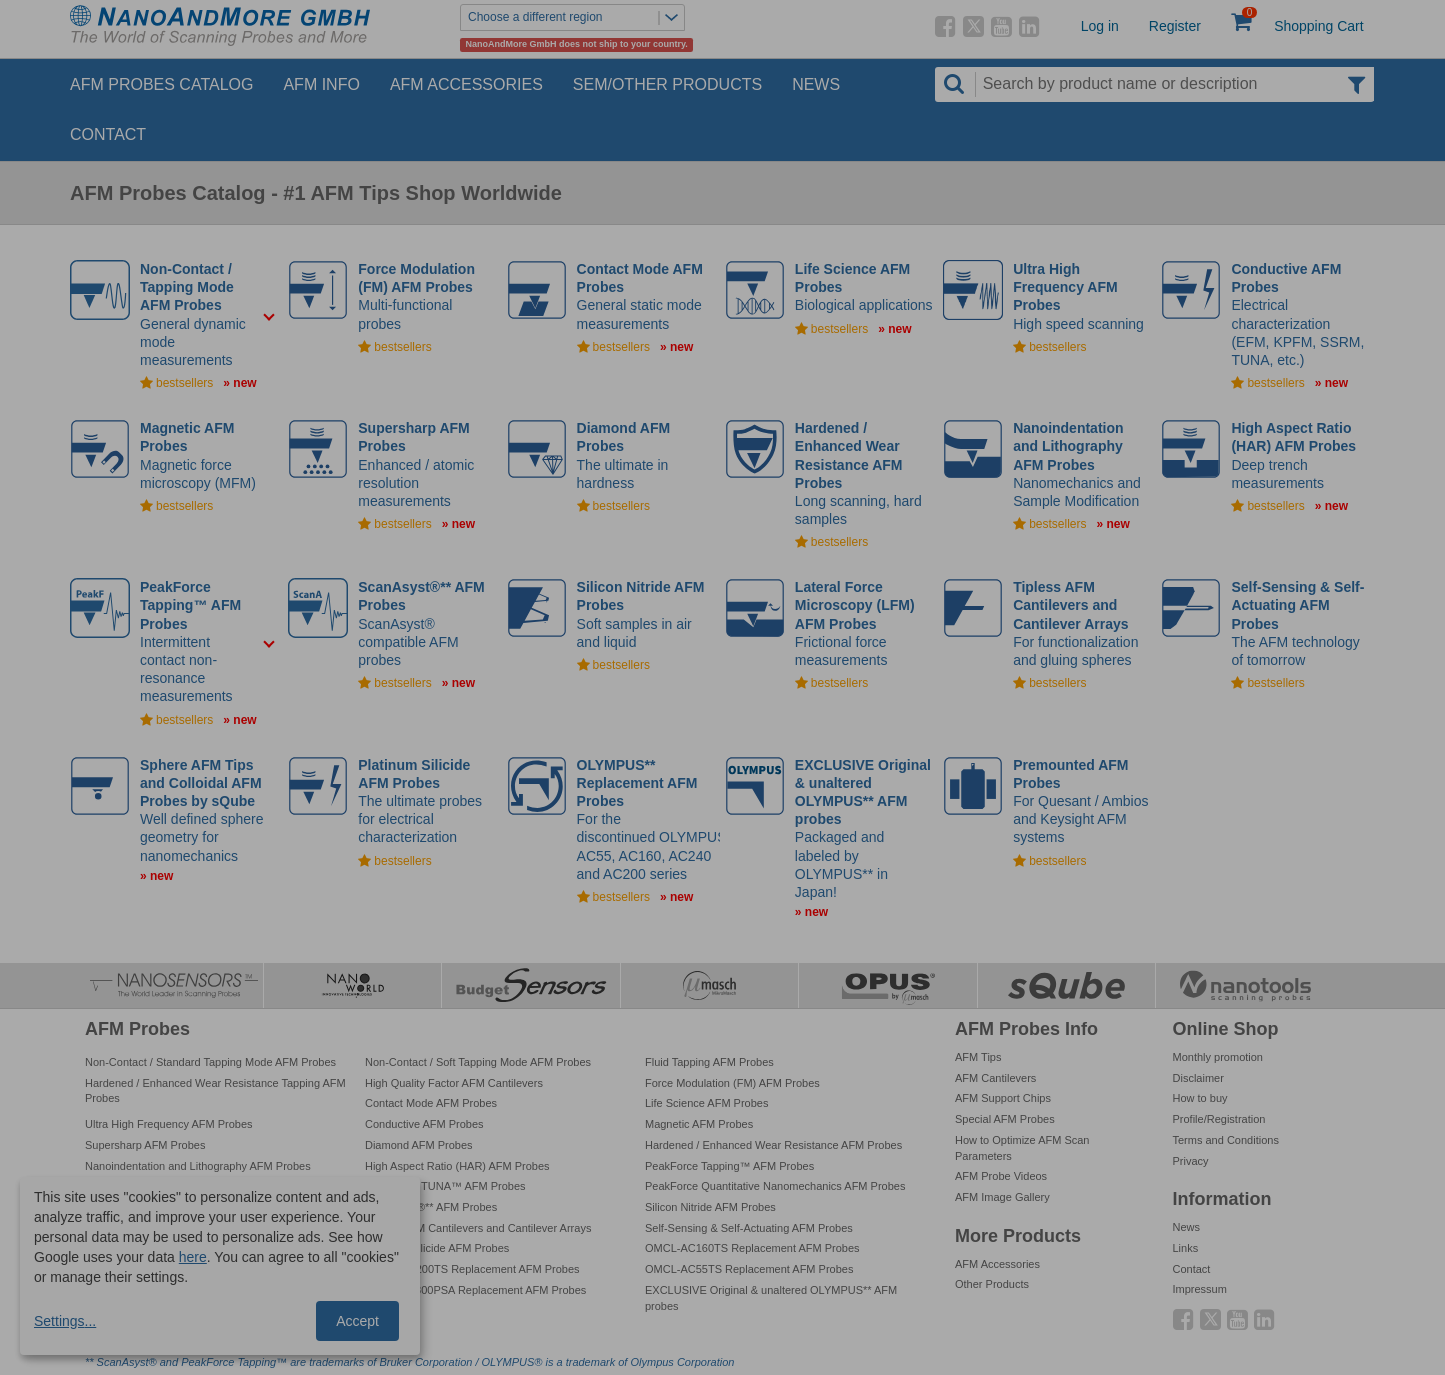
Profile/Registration (1219, 1119)
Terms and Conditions (1226, 1140)
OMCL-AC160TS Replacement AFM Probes (752, 1248)
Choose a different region (576, 17)
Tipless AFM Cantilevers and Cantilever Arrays (478, 1228)
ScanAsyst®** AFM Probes (431, 1207)
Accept (357, 1321)
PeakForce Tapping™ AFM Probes (729, 1166)
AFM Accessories (466, 84)
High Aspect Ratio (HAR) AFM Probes (457, 1166)
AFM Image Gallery (1002, 1197)
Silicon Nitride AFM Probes (710, 1207)
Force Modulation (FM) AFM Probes (732, 1083)
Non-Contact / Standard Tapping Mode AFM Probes (210, 1062)
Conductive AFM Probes (424, 1124)
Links (1186, 1248)
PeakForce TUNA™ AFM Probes (445, 1186)
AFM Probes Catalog (161, 84)
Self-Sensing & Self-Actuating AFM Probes (749, 1228)
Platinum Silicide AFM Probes (437, 1248)
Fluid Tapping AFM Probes (709, 1062)
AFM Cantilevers (995, 1078)
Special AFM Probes (1005, 1119)
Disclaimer (1198, 1078)
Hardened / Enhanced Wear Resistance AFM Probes (773, 1145)
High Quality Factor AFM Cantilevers (454, 1083)
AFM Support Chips (1003, 1098)
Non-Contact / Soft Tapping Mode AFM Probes (478, 1062)
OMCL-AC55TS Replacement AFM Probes (749, 1269)
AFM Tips (978, 1057)
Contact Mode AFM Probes (431, 1103)
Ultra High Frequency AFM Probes (169, 1124)
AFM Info (321, 84)
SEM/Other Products (667, 84)
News (816, 84)
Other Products (992, 1284)
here (193, 1257)
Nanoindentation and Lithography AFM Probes (198, 1166)
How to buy (1200, 1098)
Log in (1100, 26)
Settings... (65, 1321)
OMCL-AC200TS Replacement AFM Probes (472, 1269)
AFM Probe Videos (1001, 1176)
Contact (108, 134)
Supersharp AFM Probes (145, 1145)
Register (1175, 26)
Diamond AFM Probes (419, 1145)
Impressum (1200, 1289)
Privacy (1191, 1161)
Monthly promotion (1218, 1057)
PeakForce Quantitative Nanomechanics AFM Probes (775, 1186)
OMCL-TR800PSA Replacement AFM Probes (475, 1290)
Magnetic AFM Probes (699, 1124)
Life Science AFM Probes (707, 1103)
